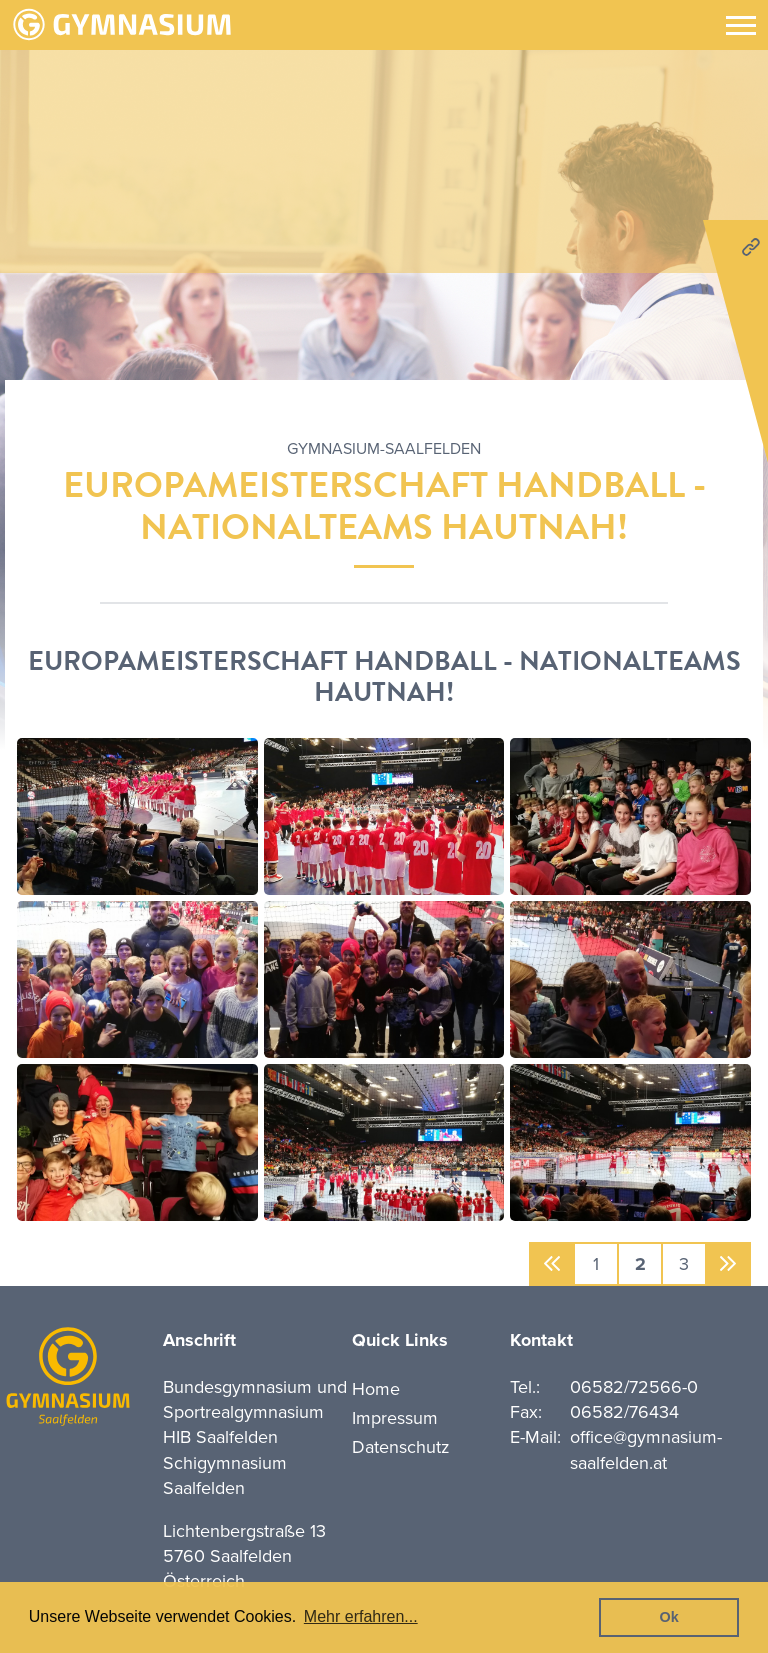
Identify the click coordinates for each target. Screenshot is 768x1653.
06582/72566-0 (634, 1387)
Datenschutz (401, 1447)
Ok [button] (669, 1617)
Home (376, 1389)
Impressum (395, 1418)
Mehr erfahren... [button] (361, 1616)
